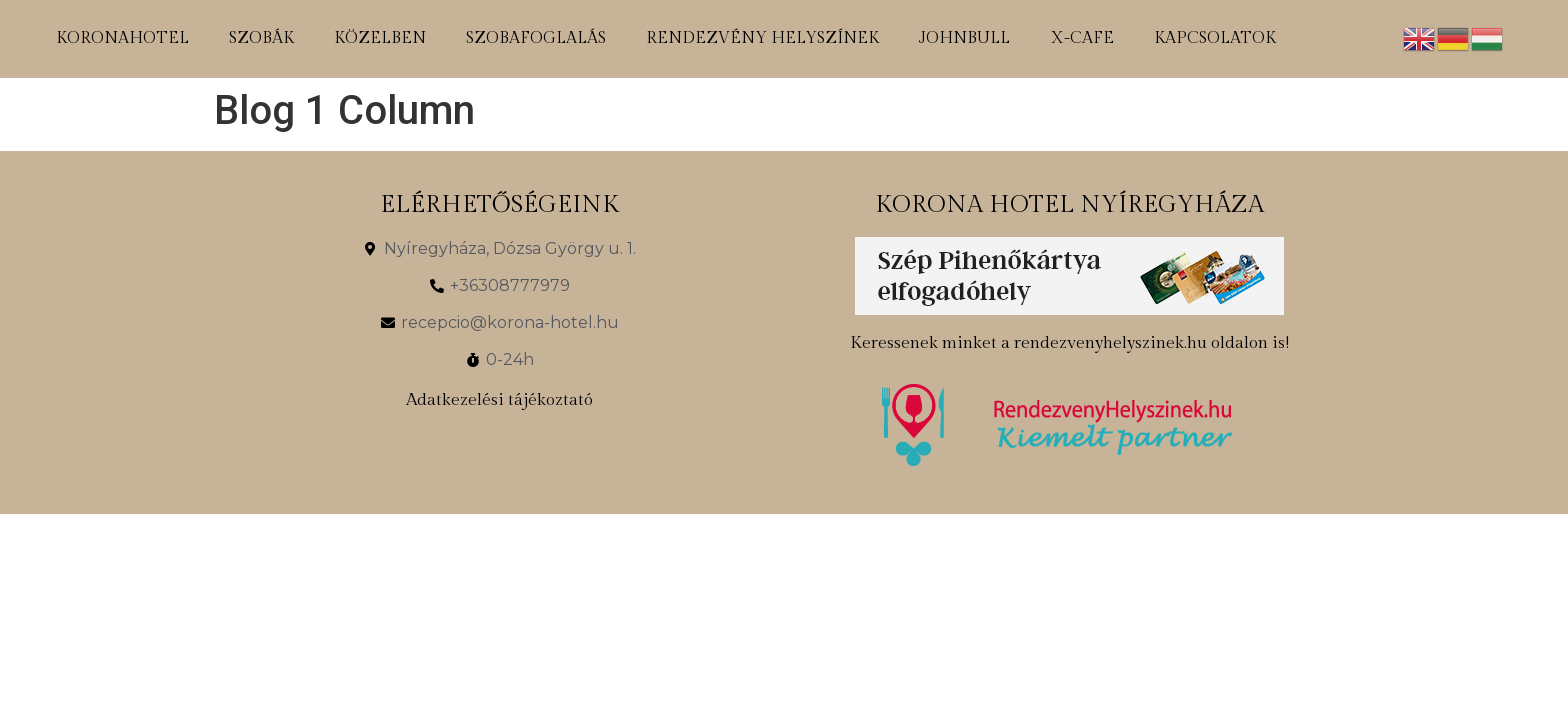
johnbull (964, 38)
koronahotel (122, 38)
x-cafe (1082, 38)
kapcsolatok (1215, 38)
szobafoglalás (536, 38)
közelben (380, 38)
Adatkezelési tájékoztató (499, 400)
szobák (261, 38)
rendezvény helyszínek (762, 38)
